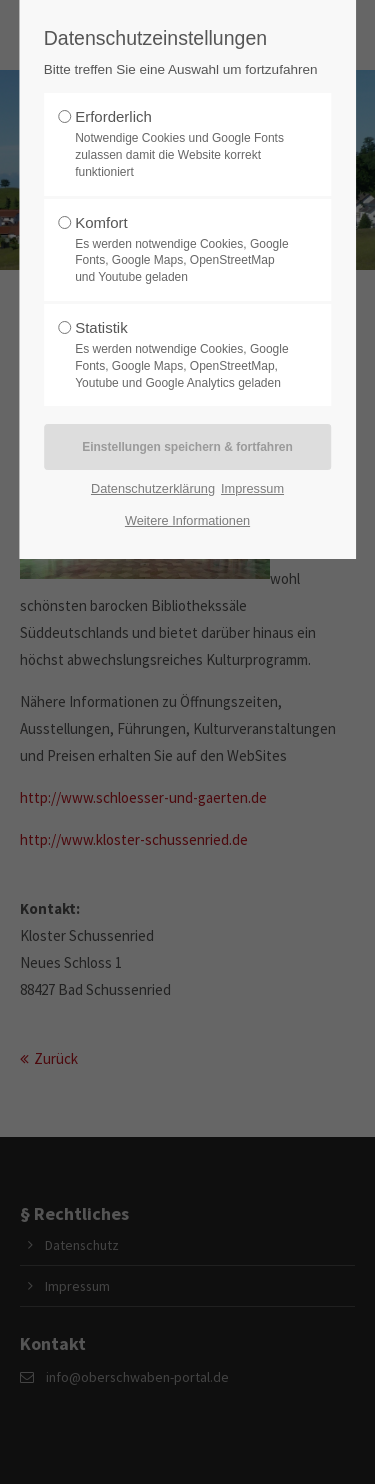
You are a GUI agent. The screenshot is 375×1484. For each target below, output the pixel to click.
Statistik (182, 355)
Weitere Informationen (187, 520)
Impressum (252, 488)
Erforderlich (182, 144)
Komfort (182, 250)
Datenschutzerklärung (153, 488)
